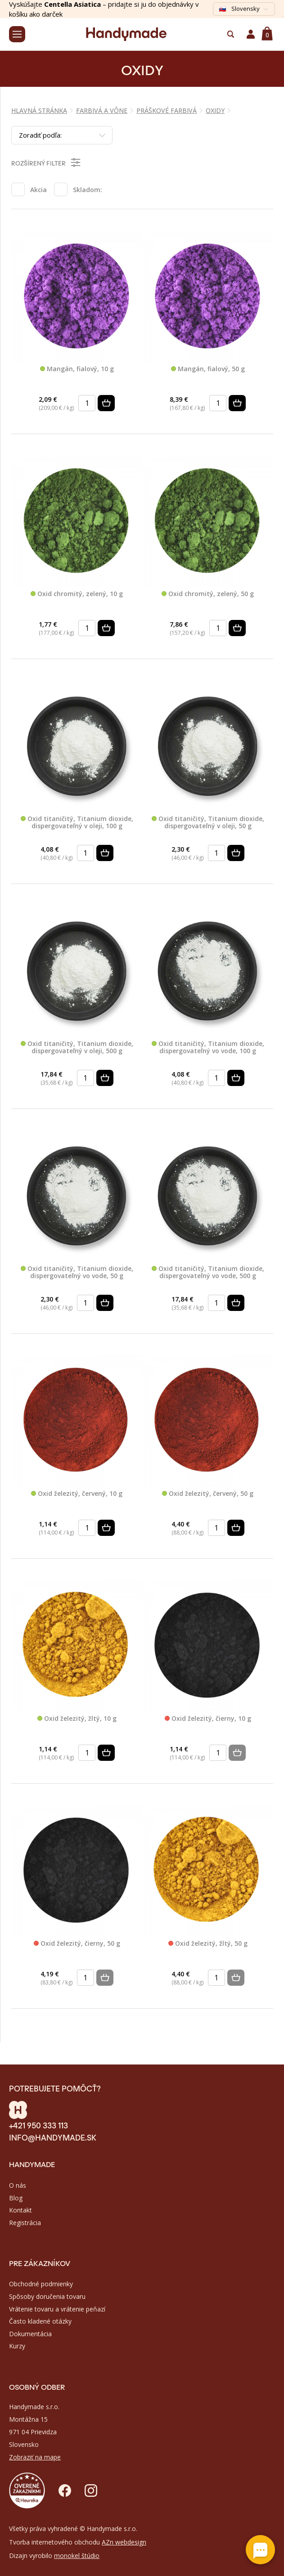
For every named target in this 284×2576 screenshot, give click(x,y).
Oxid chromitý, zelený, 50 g (208, 594)
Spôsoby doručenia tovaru (47, 2296)
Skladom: (87, 189)
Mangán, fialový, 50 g (208, 369)
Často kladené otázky (40, 2321)
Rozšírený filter (46, 162)
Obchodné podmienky (41, 2284)
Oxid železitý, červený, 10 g (76, 1494)
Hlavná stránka (39, 110)
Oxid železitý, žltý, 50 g (208, 1944)
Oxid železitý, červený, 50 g (207, 1494)
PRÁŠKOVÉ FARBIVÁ (166, 110)
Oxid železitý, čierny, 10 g (208, 1719)
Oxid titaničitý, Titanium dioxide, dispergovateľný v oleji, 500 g (77, 1047)
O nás (17, 2185)
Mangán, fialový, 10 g (77, 369)
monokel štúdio (76, 2555)
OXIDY (215, 110)
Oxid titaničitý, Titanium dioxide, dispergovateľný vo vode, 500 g (208, 1272)
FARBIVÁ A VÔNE (101, 110)
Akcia (38, 189)
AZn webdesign (124, 2542)
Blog (16, 2198)
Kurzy (17, 2346)
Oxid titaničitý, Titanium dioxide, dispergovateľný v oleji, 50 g (208, 822)
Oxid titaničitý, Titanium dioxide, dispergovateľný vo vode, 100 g (208, 1047)
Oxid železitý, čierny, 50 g (77, 1944)
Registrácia (25, 2222)
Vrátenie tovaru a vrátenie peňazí (57, 2309)
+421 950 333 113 (38, 2124)
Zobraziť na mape (35, 2457)
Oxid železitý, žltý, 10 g (77, 1719)
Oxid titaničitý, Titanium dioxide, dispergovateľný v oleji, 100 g (77, 822)
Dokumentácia (30, 2333)
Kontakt (20, 2210)
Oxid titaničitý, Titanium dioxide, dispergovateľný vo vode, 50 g (77, 1272)
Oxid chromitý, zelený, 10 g (77, 594)
